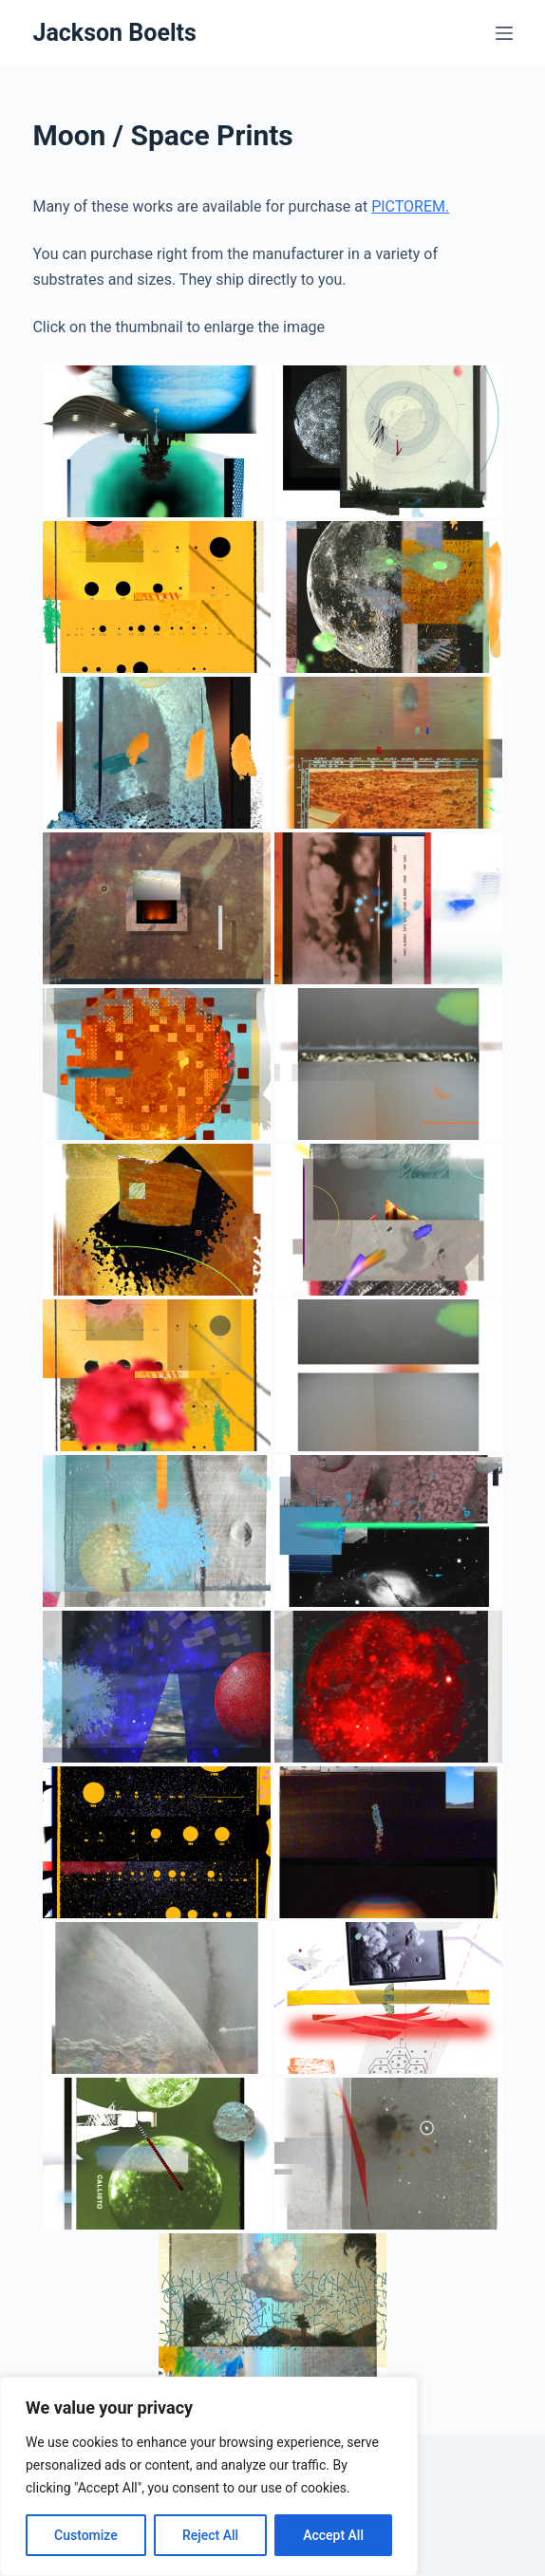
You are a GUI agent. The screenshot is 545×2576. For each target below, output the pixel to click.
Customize (86, 2535)
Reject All (210, 2535)
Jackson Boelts (114, 33)
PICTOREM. (410, 206)
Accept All (333, 2535)
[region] (209, 2476)
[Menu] (504, 33)
